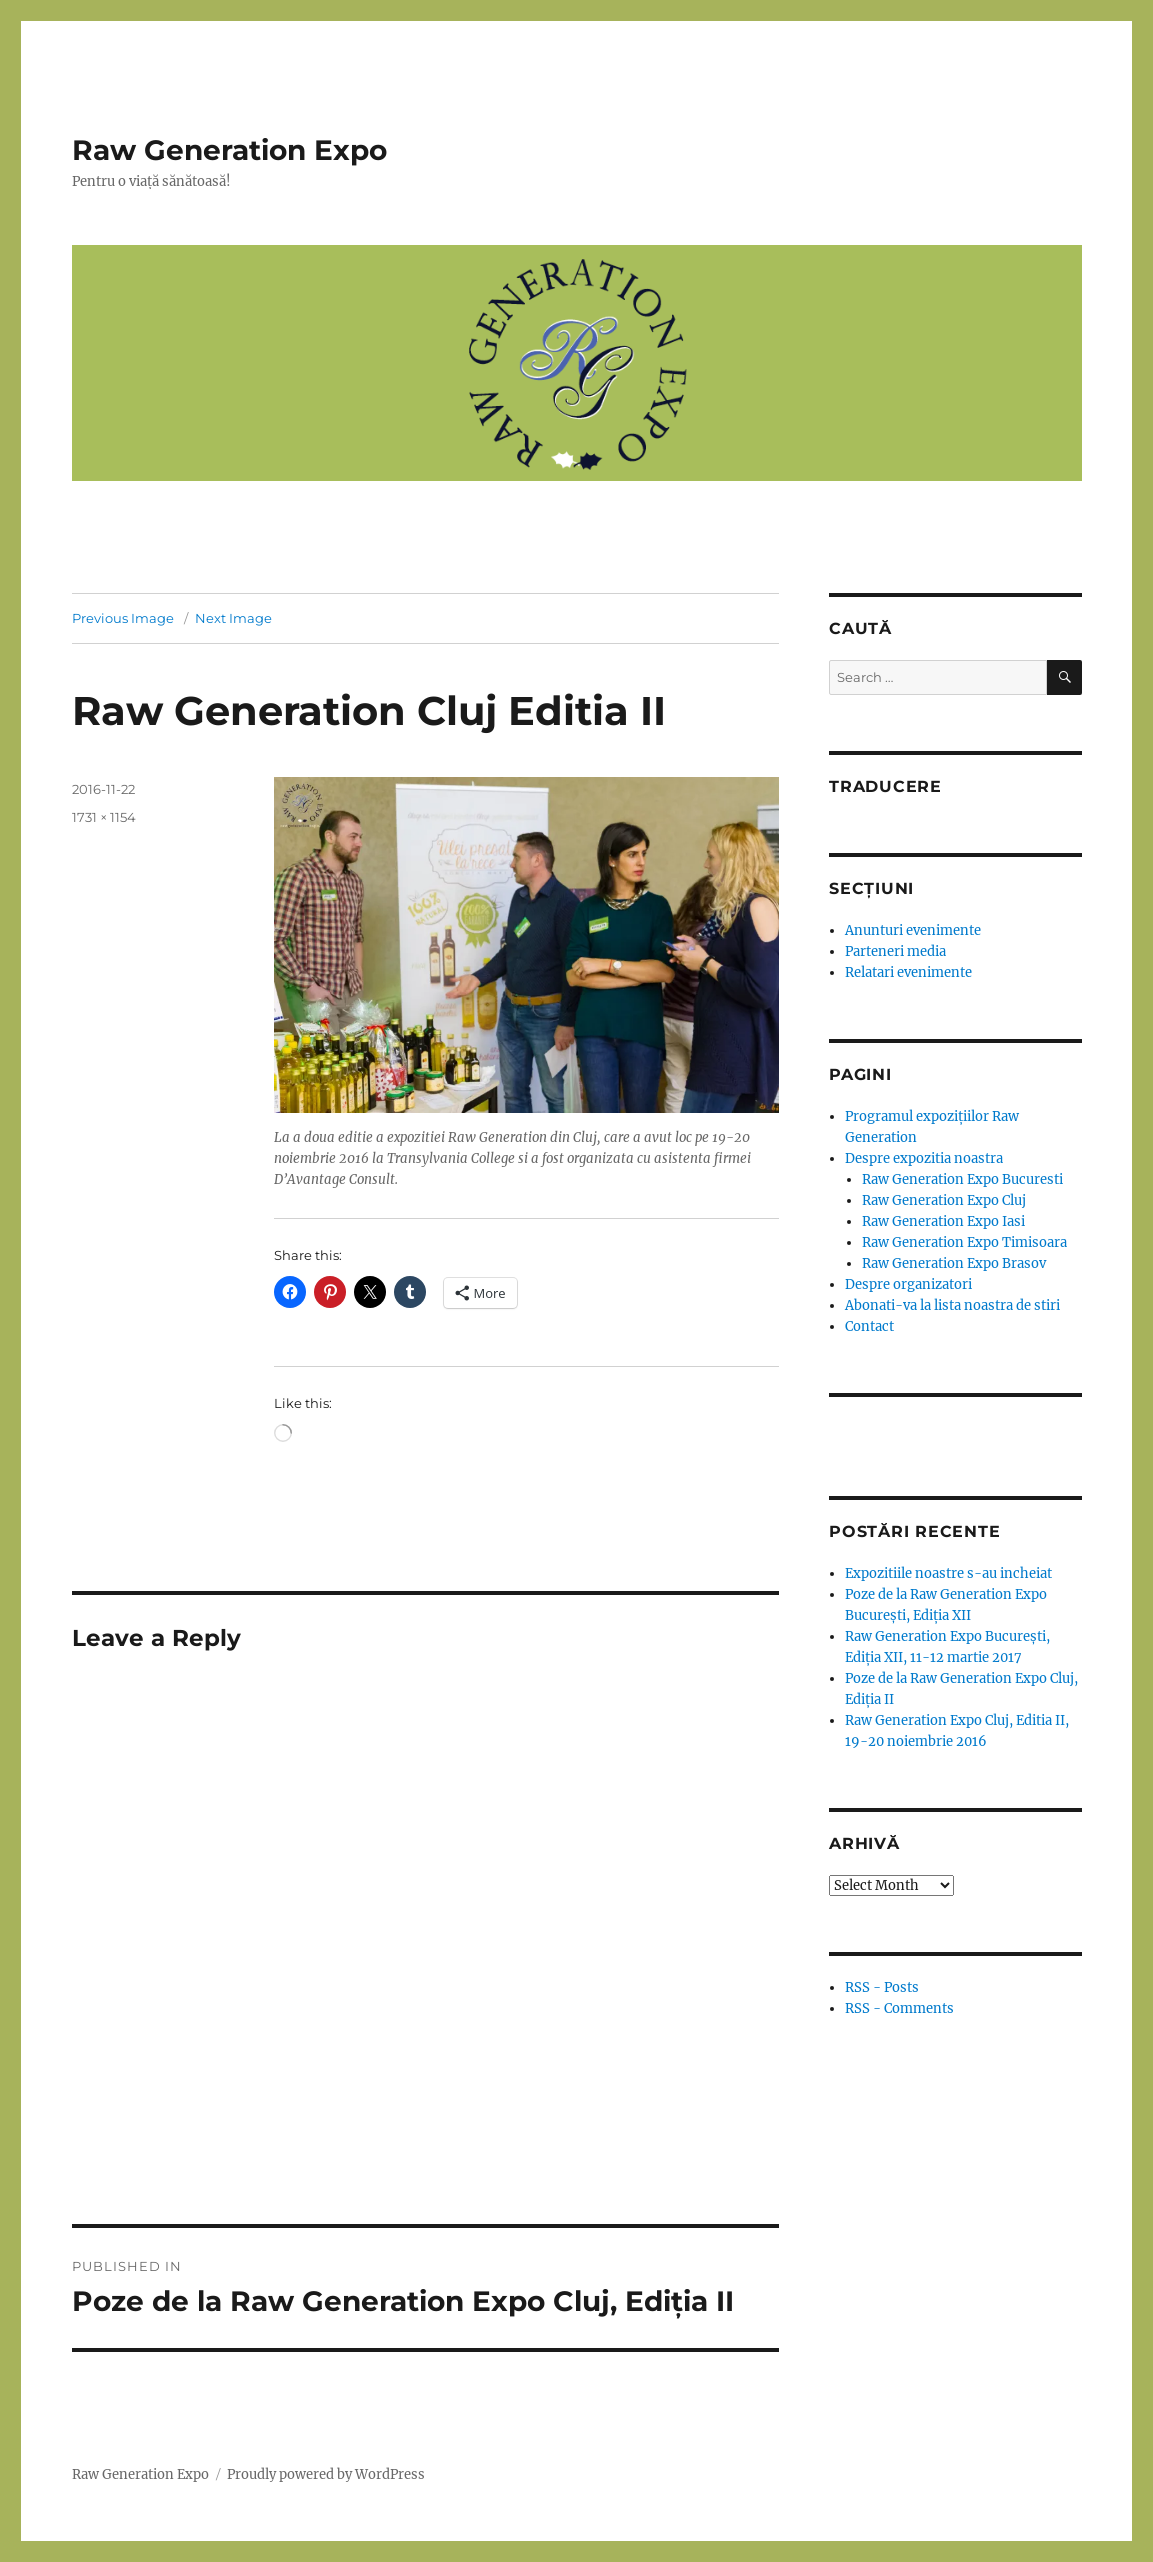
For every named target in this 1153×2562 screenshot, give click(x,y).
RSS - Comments (899, 2008)
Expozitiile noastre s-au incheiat (948, 1573)
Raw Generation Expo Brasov (954, 1263)
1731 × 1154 (104, 817)
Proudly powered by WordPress (326, 2474)
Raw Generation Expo (229, 150)
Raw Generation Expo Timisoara (964, 1242)
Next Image (233, 618)
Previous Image (123, 618)
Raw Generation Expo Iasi (943, 1221)
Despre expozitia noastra (924, 1158)
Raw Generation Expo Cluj (944, 1200)
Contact (869, 1326)
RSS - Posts (882, 1987)
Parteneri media (895, 951)
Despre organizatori (908, 1284)
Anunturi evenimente (913, 930)
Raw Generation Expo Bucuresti (962, 1179)
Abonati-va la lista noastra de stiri (952, 1305)
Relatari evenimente (908, 972)
